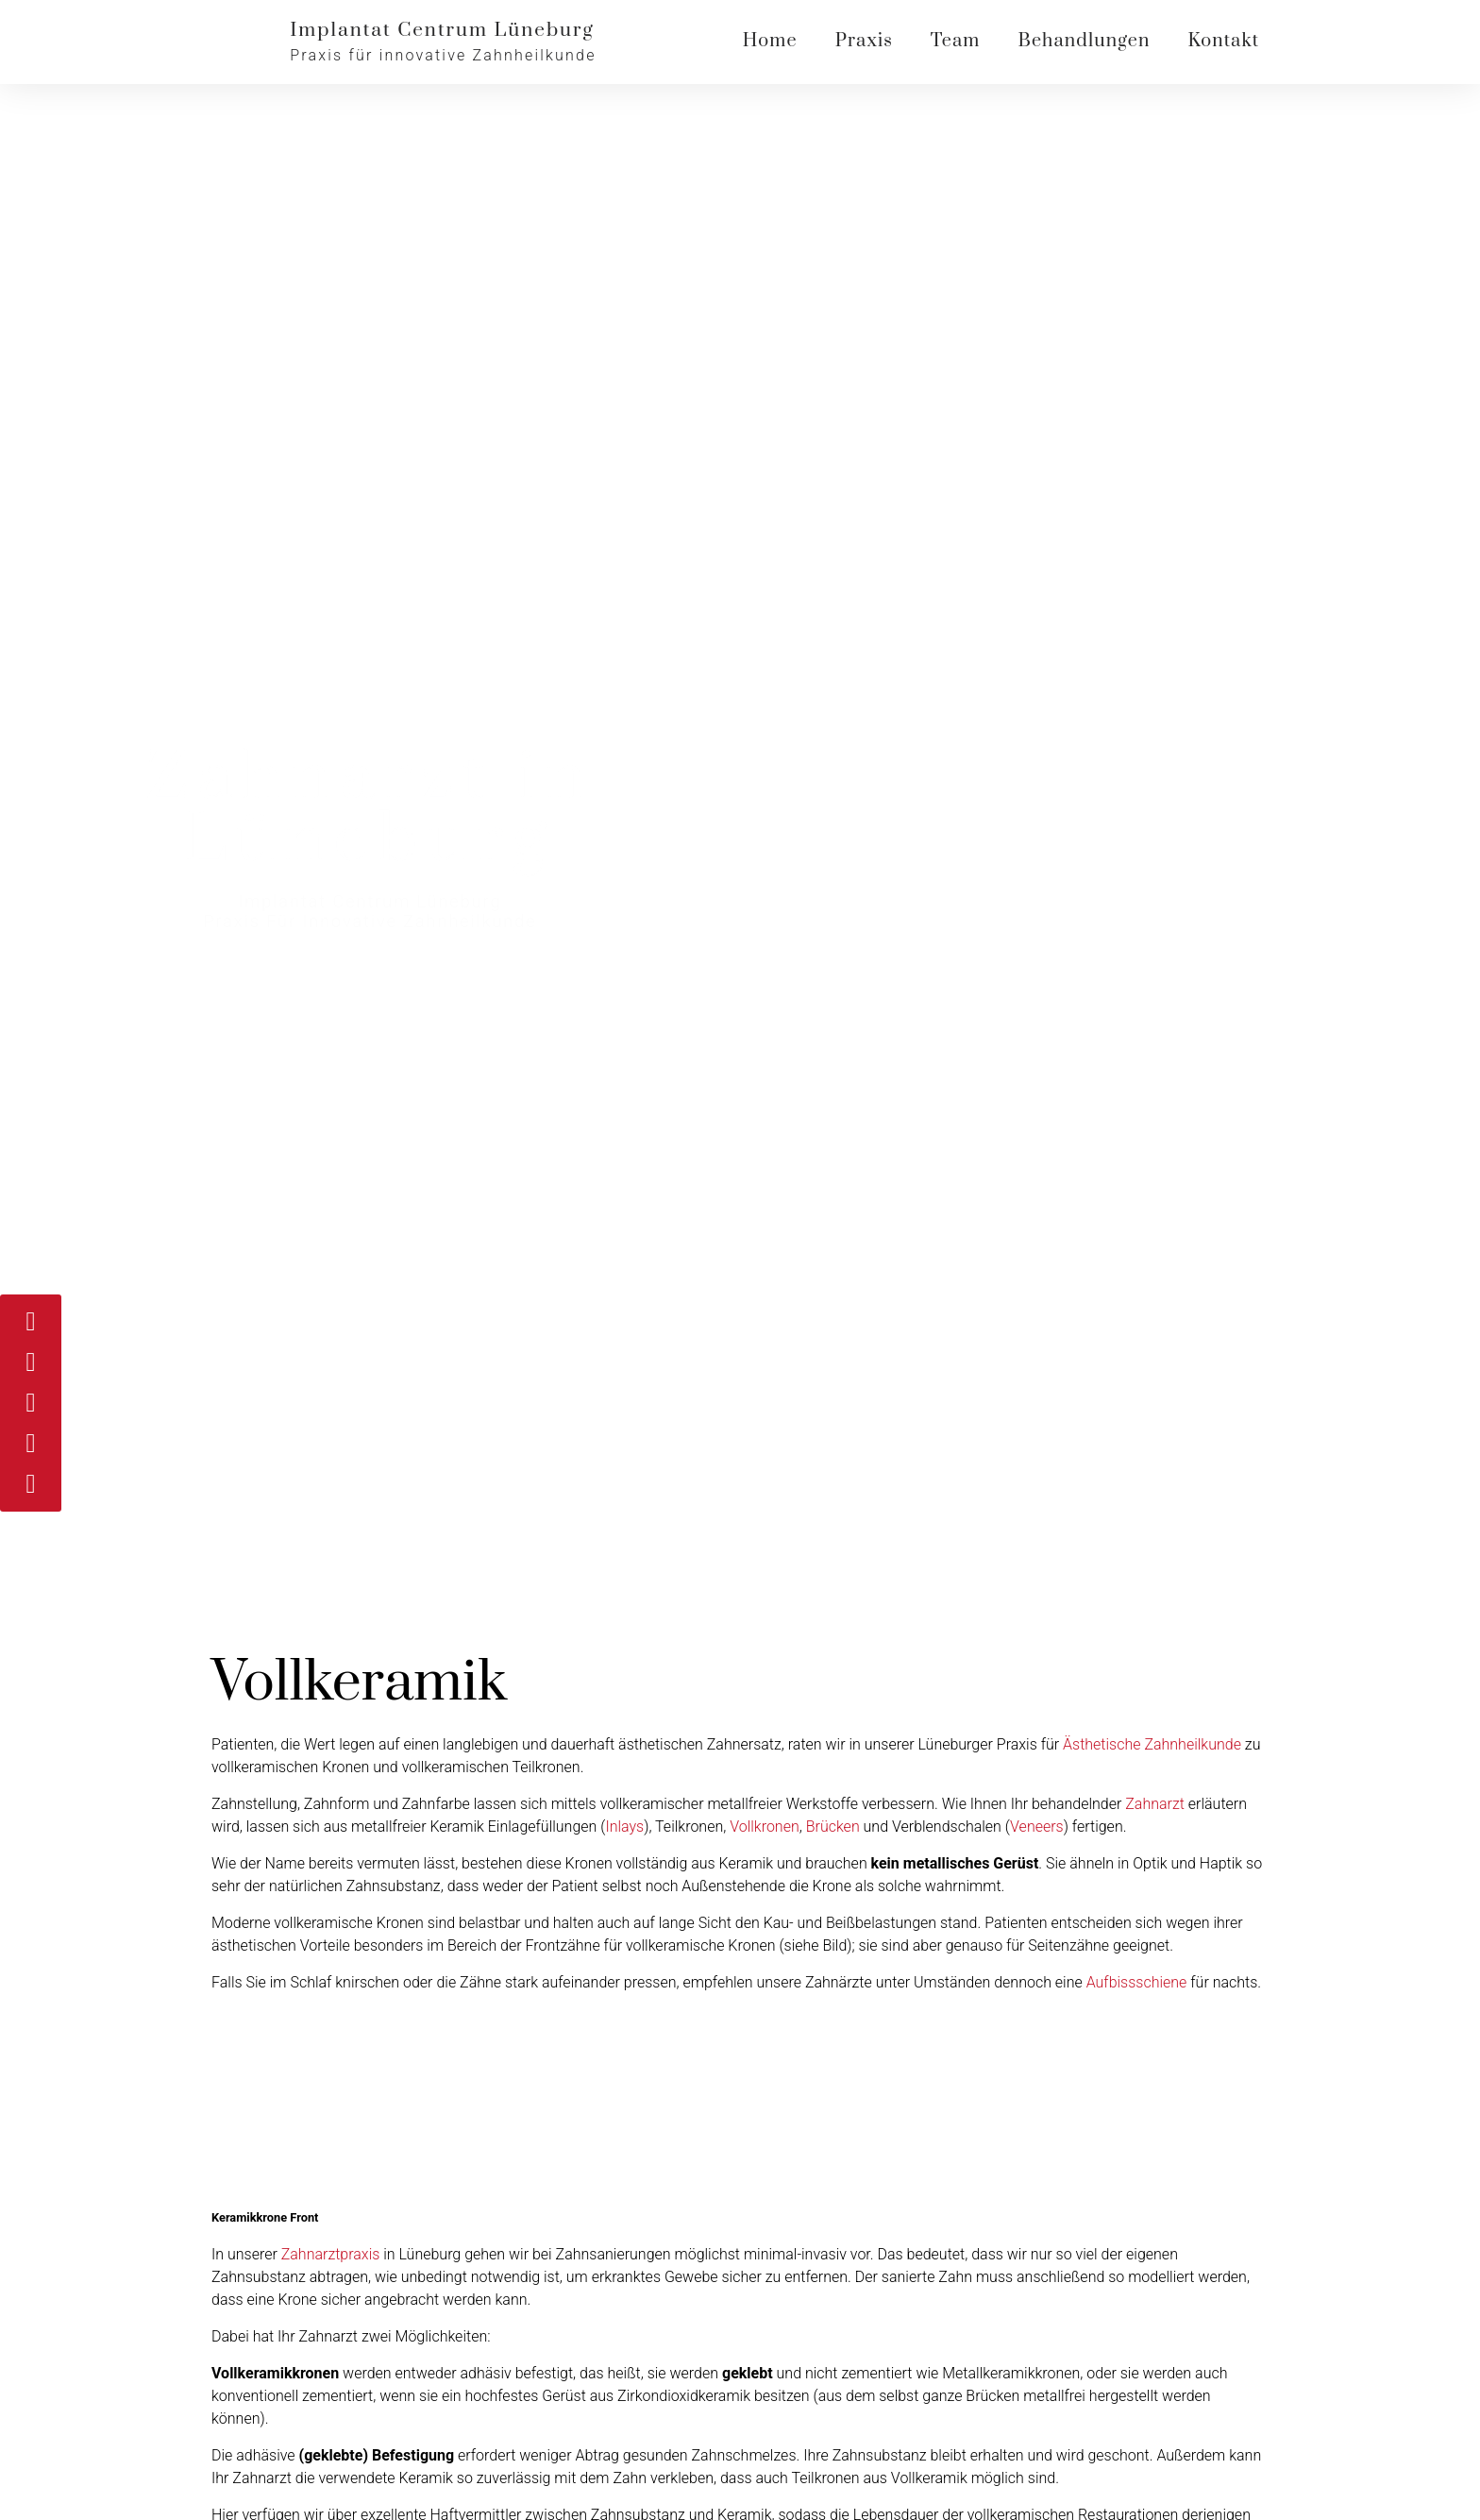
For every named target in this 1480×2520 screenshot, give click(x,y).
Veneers (1037, 1826)
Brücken (833, 1826)
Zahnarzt (1155, 1804)
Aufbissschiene (1136, 1982)
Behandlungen (1084, 41)
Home (770, 41)
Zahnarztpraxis (330, 2254)
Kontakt (1223, 41)
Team (956, 41)
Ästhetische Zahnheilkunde (1152, 1744)
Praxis (864, 41)
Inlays (624, 1826)
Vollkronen (764, 1826)
